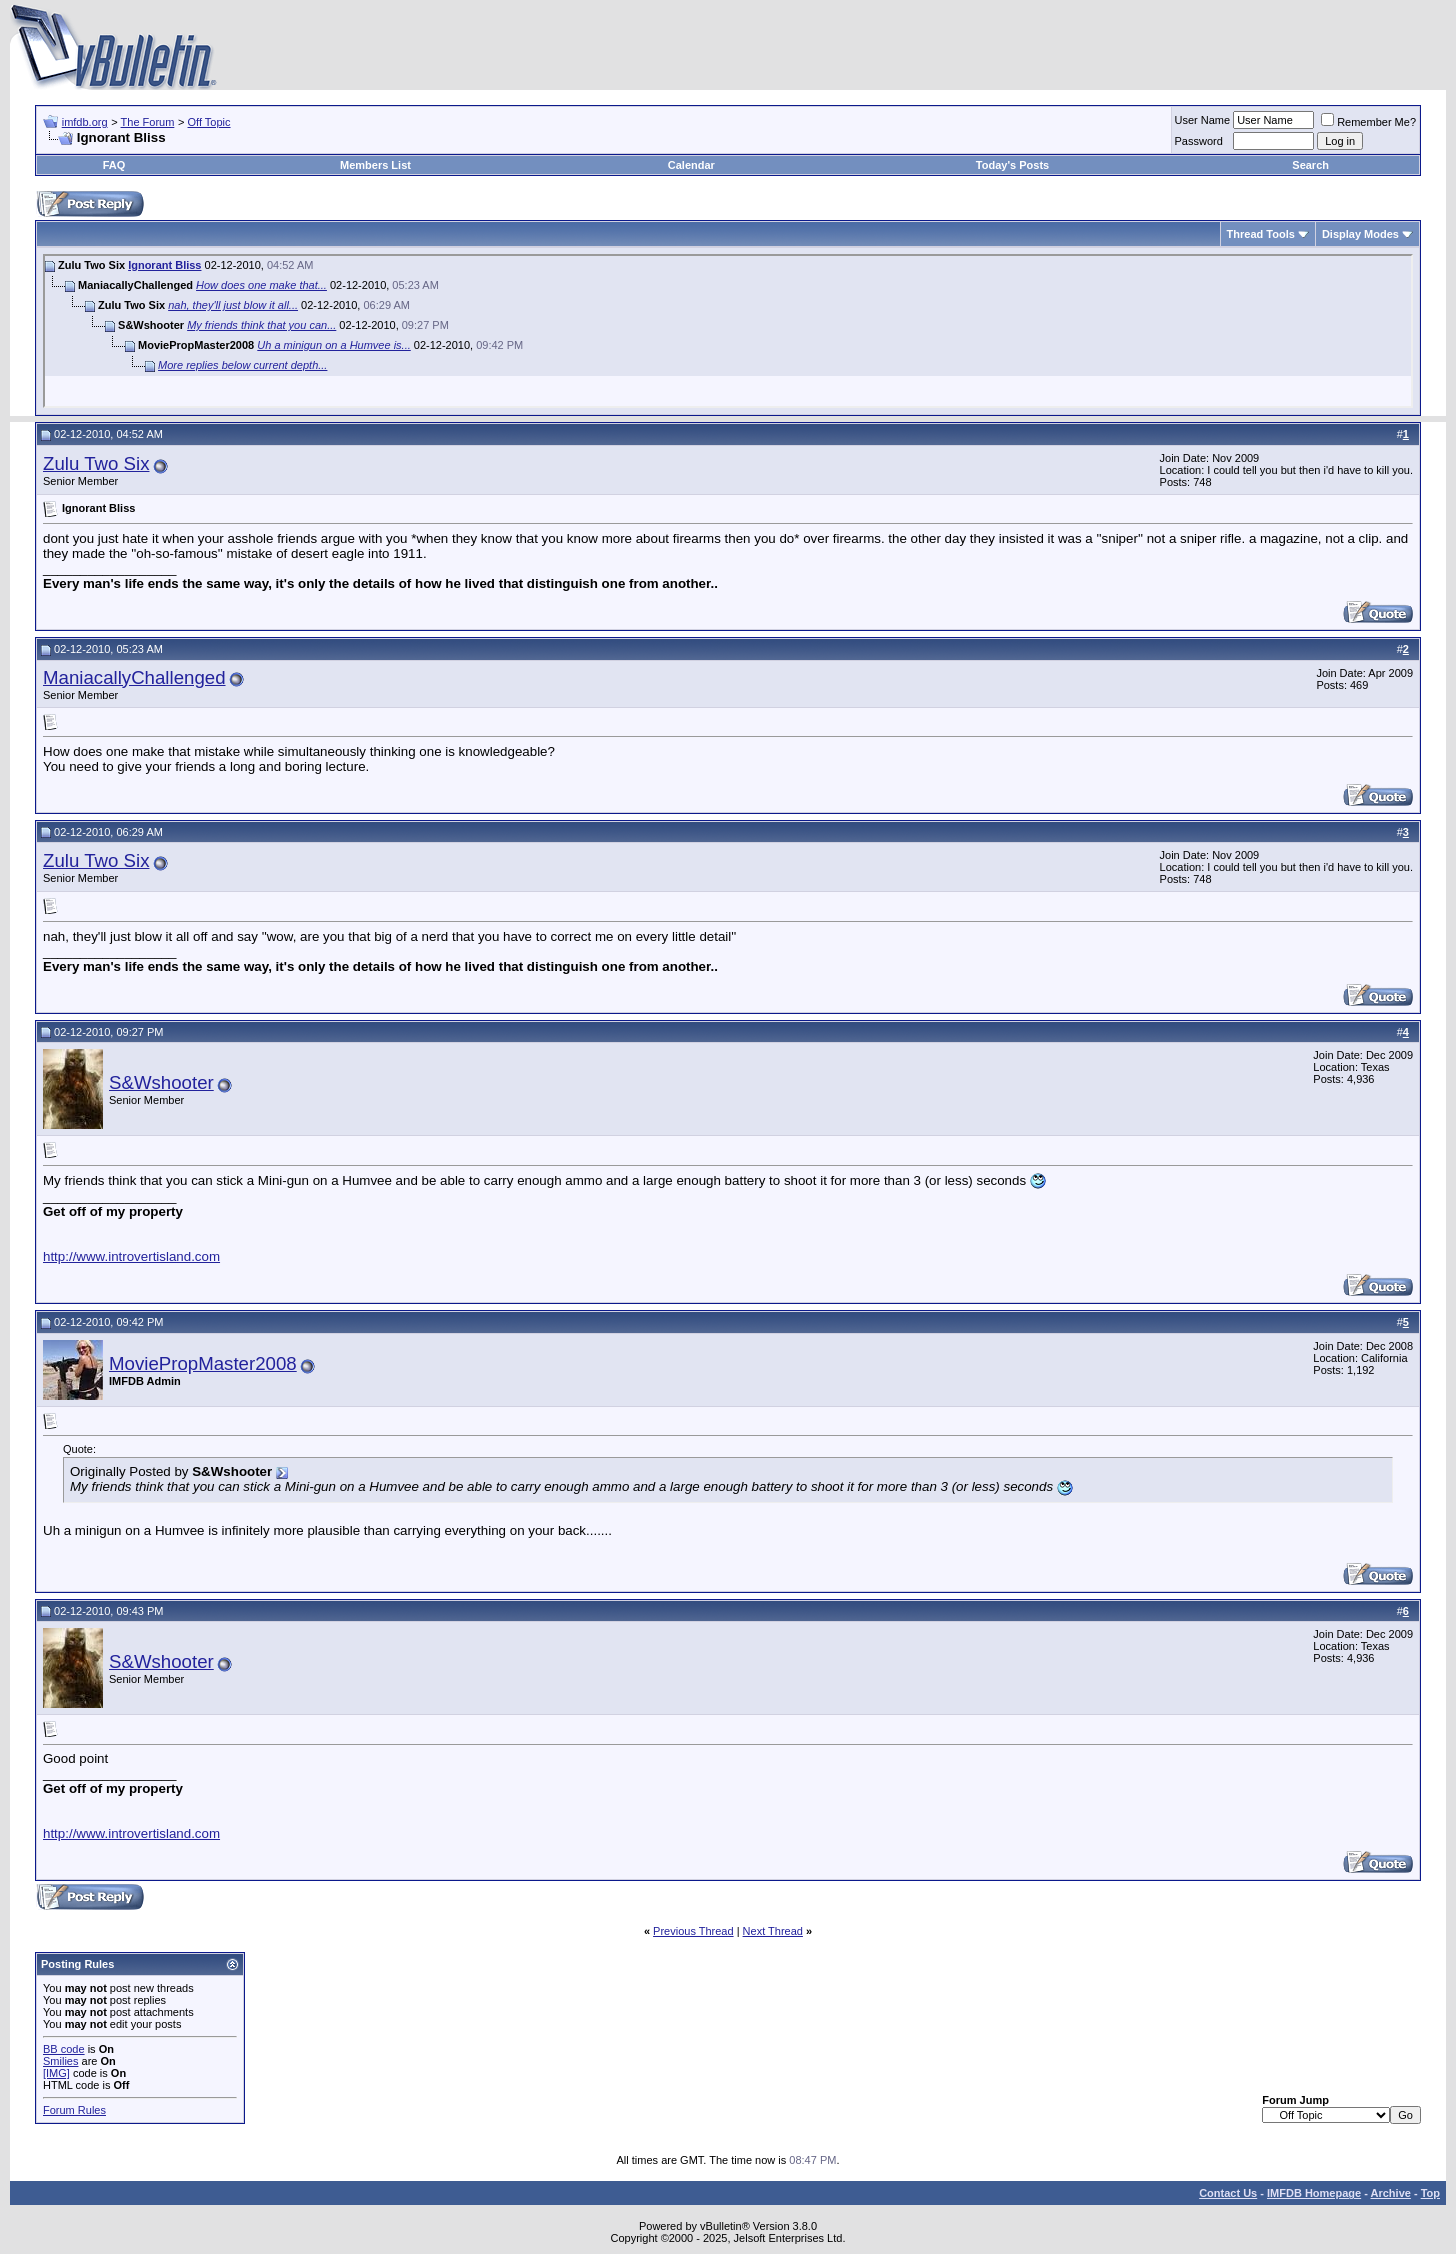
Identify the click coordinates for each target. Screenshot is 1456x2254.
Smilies (60, 2061)
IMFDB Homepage (1314, 2193)
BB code (64, 2049)
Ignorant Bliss (164, 265)
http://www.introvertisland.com (131, 1256)
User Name (1203, 120)
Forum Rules (74, 2110)
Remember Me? (1368, 122)
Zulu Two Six (96, 463)
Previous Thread (693, 1931)
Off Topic (209, 122)
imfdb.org (85, 122)
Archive (1391, 2193)
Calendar (691, 165)
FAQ (114, 165)
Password (1199, 141)
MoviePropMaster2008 (203, 1363)
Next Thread (773, 1931)
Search (1310, 165)
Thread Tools (1261, 234)
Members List (375, 165)
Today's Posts (1012, 165)
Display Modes (1360, 234)
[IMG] (56, 2073)
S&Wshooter (161, 1082)
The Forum (148, 122)
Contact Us (1228, 2193)
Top (1430, 2193)
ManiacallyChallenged (134, 677)
